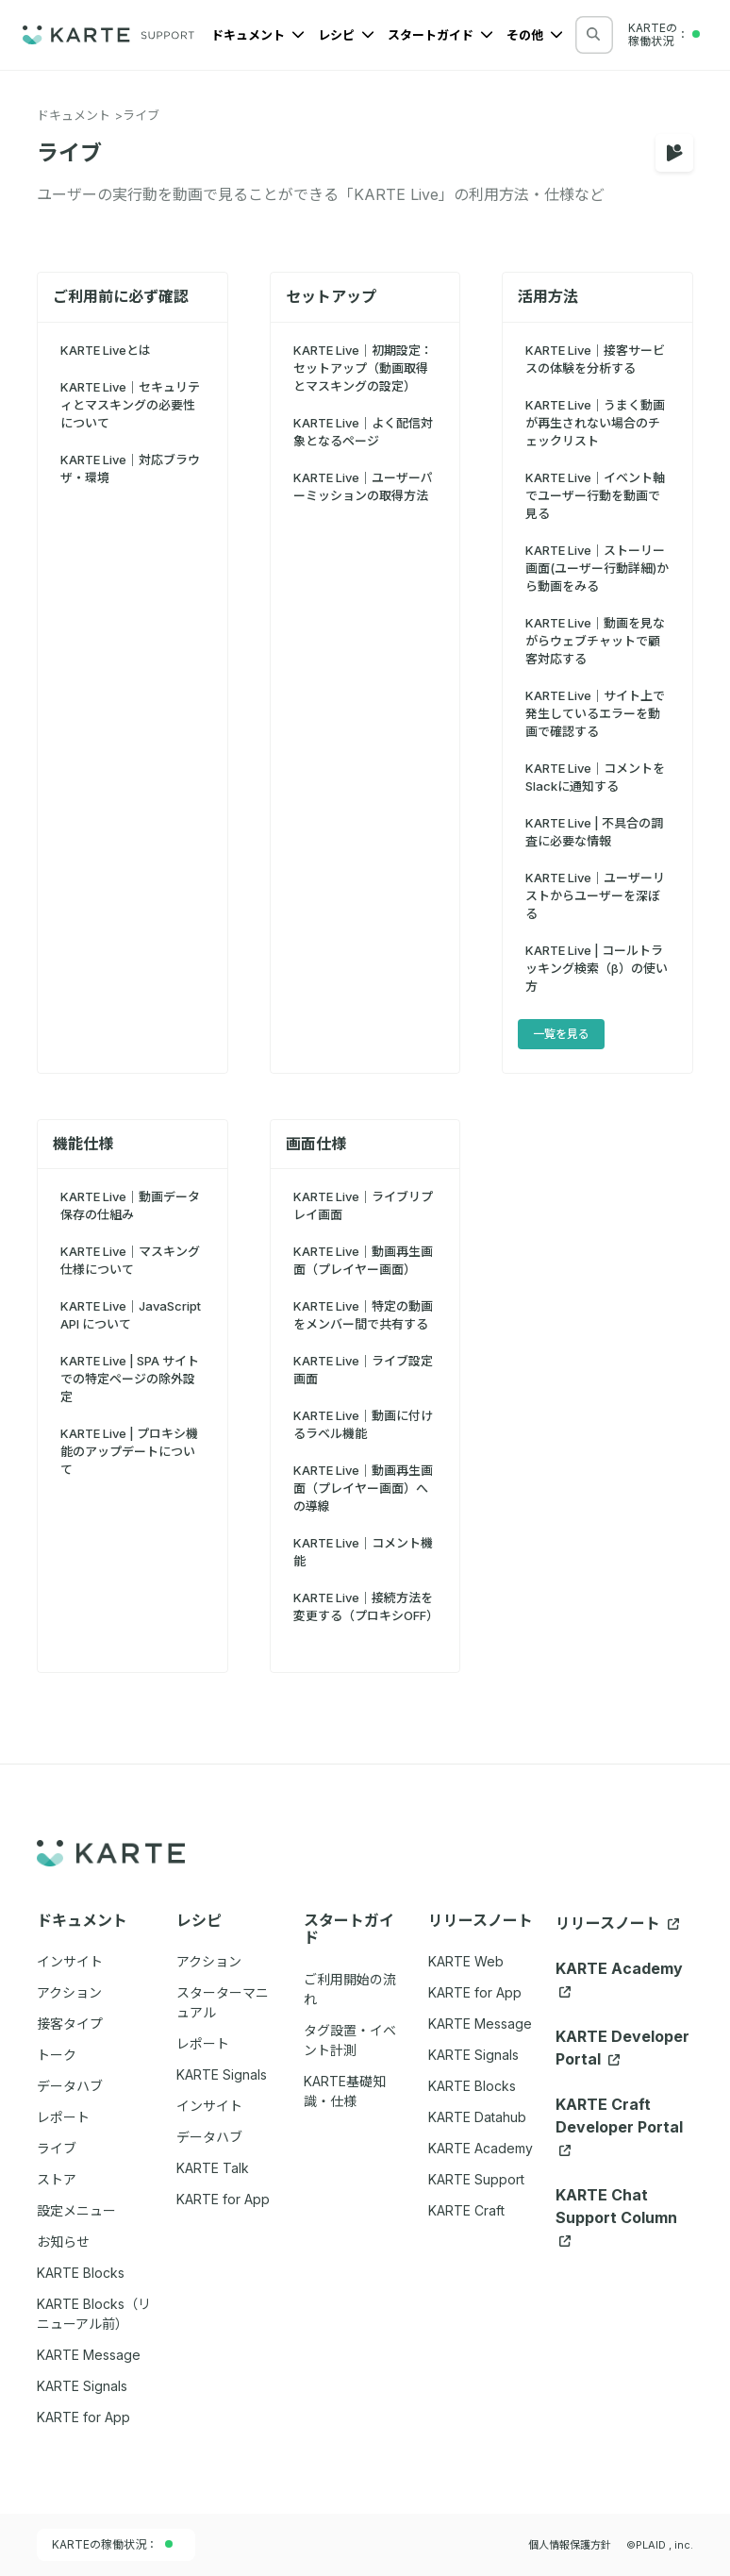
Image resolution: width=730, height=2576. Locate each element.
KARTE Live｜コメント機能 (363, 1551)
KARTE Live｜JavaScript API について (130, 1314)
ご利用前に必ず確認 (121, 296)
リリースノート (617, 1923)
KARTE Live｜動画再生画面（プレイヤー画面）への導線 (363, 1488)
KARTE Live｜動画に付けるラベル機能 (363, 1424)
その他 (534, 34)
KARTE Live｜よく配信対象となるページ (363, 431)
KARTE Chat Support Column (616, 2216)
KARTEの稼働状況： (112, 2544)
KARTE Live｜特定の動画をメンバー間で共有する (363, 1314)
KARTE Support (476, 2179)
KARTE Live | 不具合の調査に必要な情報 (594, 831)
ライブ (141, 115)
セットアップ (331, 296)
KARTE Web (466, 1961)
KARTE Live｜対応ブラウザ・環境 (130, 468)
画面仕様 (316, 1143)
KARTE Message (480, 2024)
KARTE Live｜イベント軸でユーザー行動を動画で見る (595, 495)
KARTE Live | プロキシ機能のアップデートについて (129, 1451)
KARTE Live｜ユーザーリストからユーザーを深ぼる (595, 895)
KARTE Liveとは (105, 350)
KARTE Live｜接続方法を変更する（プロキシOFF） (365, 1606)
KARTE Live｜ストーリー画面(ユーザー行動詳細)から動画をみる (597, 568)
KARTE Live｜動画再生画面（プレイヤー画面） (363, 1260)
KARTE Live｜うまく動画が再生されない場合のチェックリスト (595, 422)
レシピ (346, 34)
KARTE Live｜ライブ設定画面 (363, 1369)
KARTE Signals (473, 2055)
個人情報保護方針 (569, 2544)
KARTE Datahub (477, 2117)
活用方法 (548, 296)
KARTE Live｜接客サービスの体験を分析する (595, 359)
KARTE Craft (466, 2210)
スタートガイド (440, 34)
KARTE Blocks (472, 2086)
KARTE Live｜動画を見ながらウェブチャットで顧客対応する (595, 640)
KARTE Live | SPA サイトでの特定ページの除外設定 (129, 1378)
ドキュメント (258, 34)
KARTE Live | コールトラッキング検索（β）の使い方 (596, 968)
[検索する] (593, 33)
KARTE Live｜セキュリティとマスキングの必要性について (130, 404)
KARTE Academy (480, 2148)
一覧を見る (561, 1034)
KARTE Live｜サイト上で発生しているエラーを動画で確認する (595, 713)
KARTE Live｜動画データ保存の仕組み (130, 1205)
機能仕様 (83, 1143)
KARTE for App (475, 1992)
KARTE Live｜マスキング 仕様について (130, 1260)
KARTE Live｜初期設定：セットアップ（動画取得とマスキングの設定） (363, 368)
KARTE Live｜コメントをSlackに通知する (595, 777)
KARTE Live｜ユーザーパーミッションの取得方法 (363, 486)
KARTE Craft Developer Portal (619, 2126)
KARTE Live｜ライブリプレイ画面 (363, 1205)
